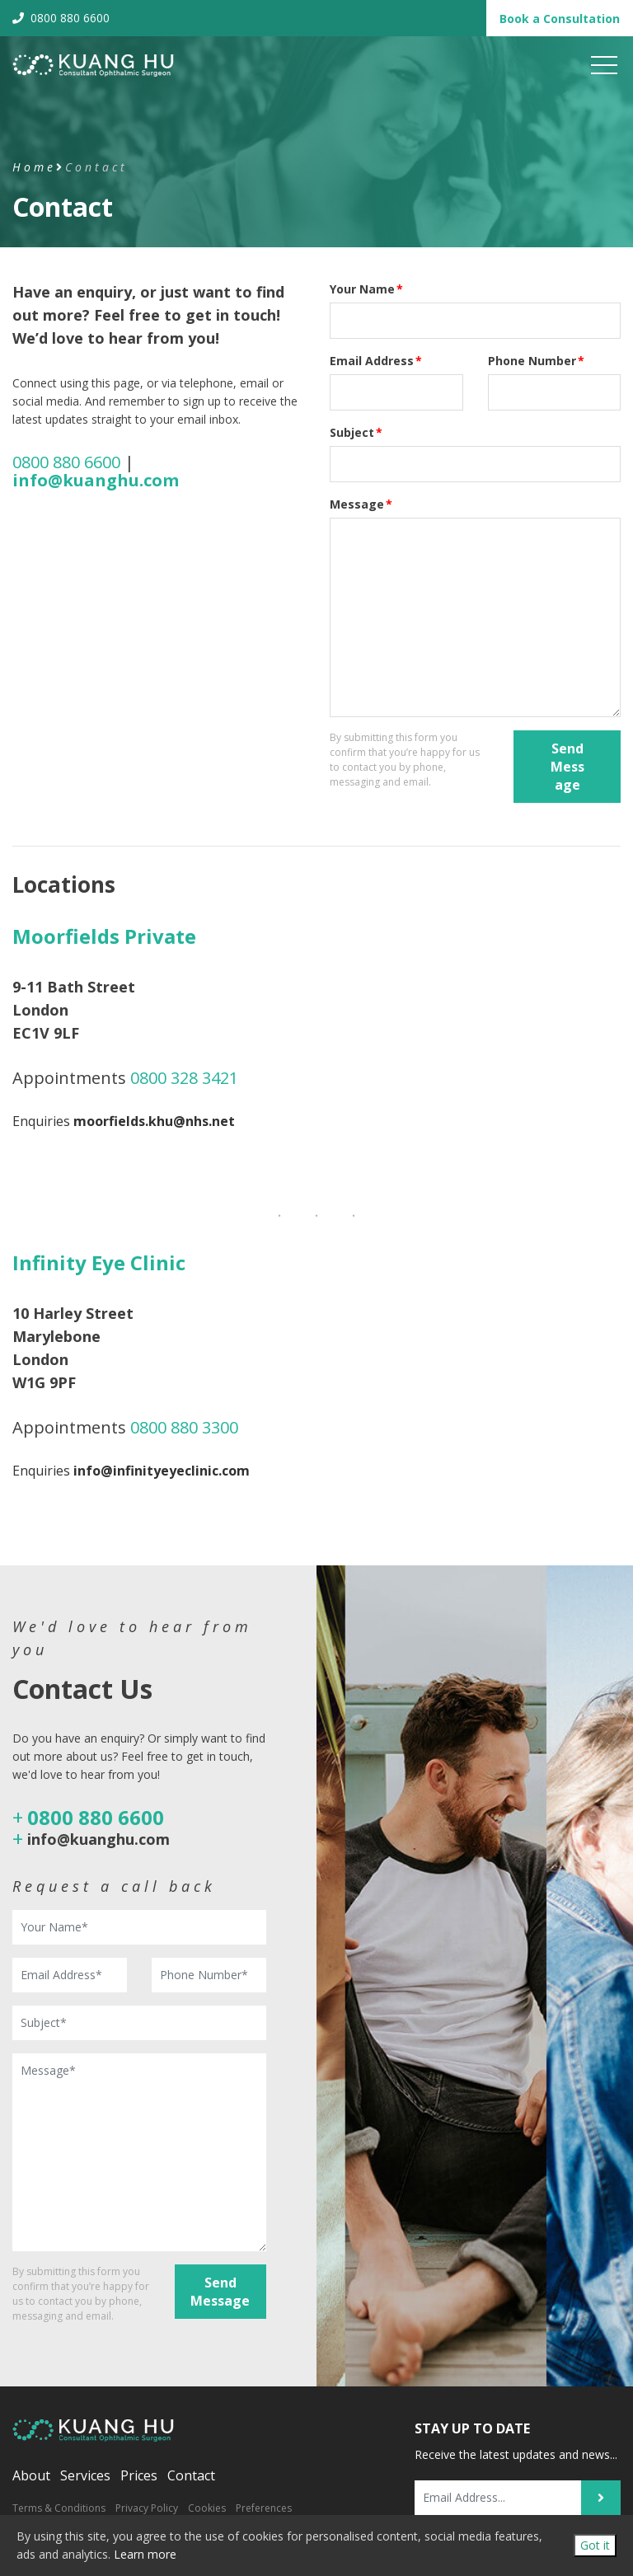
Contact (191, 2475)
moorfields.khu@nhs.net (154, 1121)
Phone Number (536, 360)
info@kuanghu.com (98, 1839)
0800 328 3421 (184, 1078)
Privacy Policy (146, 2508)
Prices (138, 2475)
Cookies (207, 2508)
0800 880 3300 (184, 1427)
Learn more (145, 2554)
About (31, 2475)
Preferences (264, 2508)
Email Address (376, 360)
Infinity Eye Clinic (98, 1262)
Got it (595, 2545)
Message (361, 504)
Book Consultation (559, 18)
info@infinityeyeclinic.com (161, 1471)
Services (85, 2475)
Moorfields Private (104, 936)
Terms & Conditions (59, 2508)
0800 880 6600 (61, 18)
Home (34, 167)
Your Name (366, 289)
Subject (356, 432)
